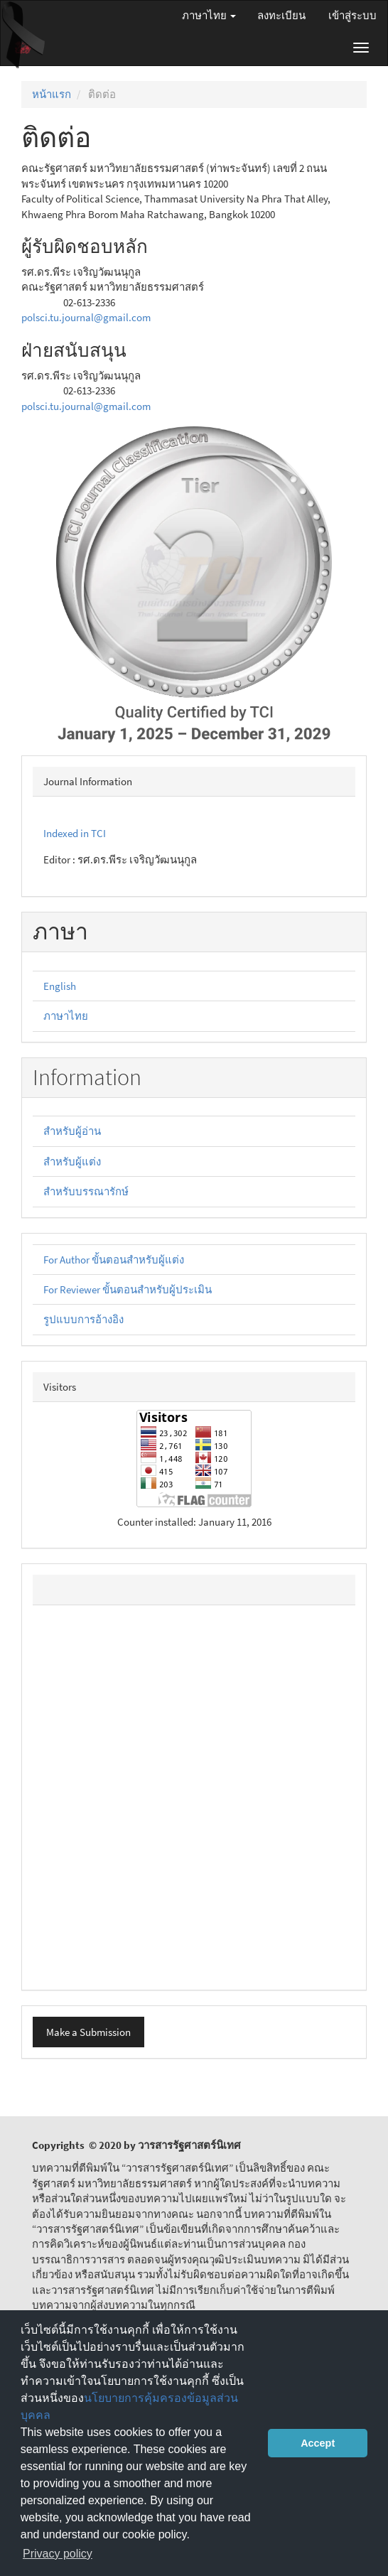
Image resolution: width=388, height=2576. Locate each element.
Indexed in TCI (74, 833)
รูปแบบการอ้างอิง (83, 1319)
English (59, 986)
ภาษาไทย (65, 1016)
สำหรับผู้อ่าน (72, 1131)
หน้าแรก (51, 94)
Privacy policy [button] (57, 2554)
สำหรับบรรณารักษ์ (86, 1191)
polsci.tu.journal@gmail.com (86, 317)
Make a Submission (88, 2032)
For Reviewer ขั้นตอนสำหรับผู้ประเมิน (127, 1289)
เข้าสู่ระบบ (352, 15)
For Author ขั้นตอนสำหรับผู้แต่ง (113, 1259)
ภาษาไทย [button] (209, 15)
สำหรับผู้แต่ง (72, 1161)
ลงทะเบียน (281, 15)
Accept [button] (318, 2443)
